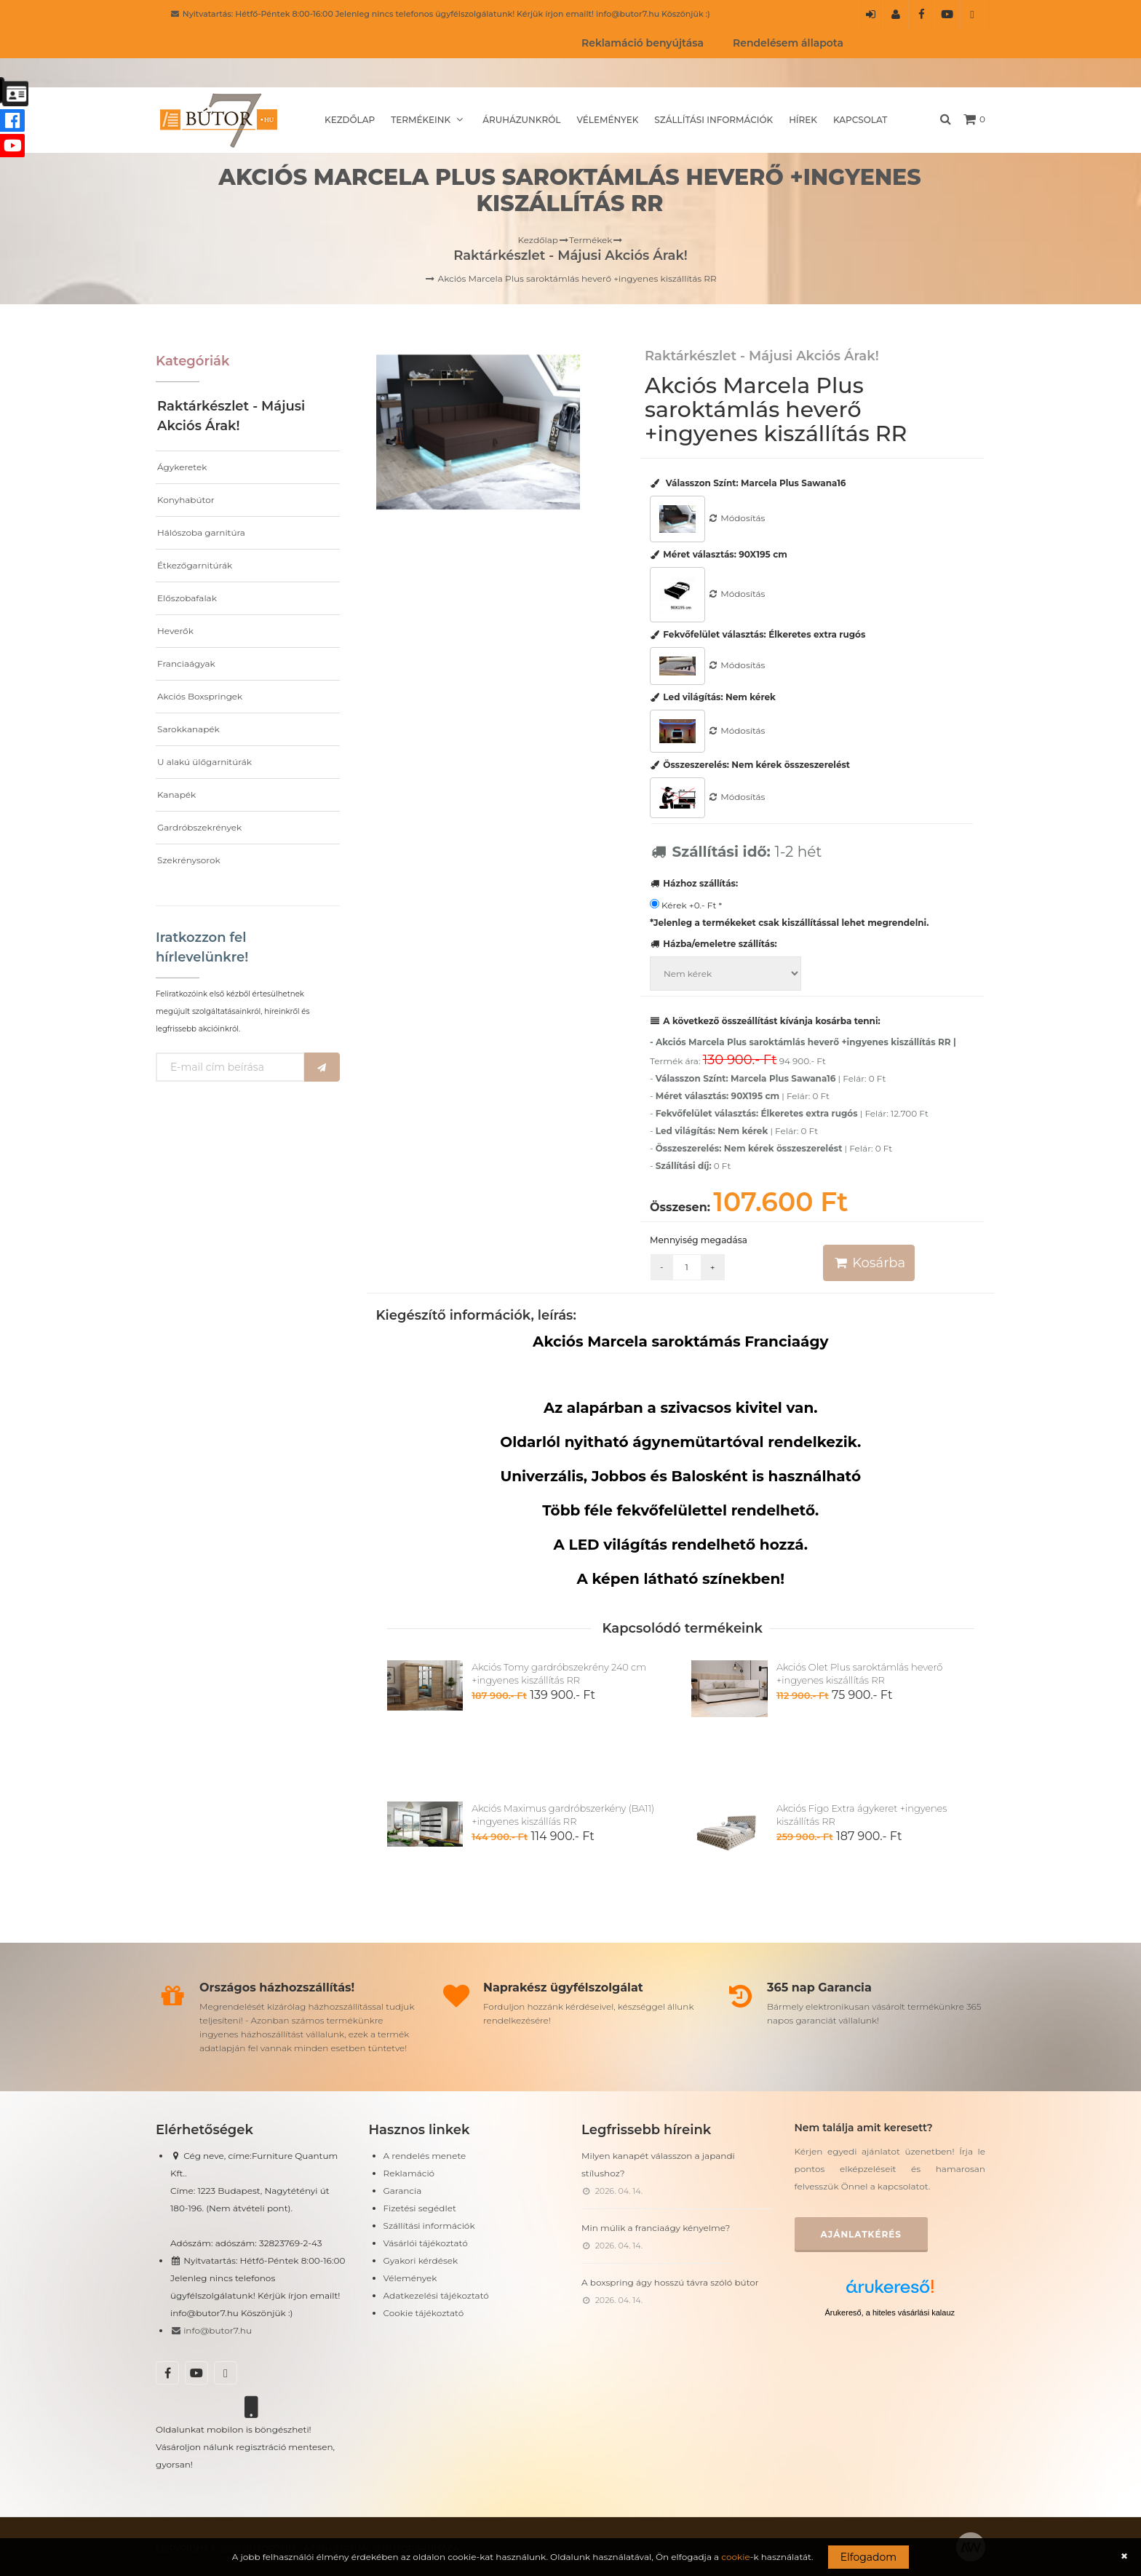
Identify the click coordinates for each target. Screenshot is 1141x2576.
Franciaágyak (186, 663)
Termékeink (428, 119)
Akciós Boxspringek (199, 696)
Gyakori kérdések (420, 2260)
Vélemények (607, 119)
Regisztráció (896, 19)
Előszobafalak (187, 598)
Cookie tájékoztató (423, 2312)
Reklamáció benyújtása (642, 42)
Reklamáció (409, 2173)
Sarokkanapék (188, 729)
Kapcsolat (860, 119)
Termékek (591, 239)
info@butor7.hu (211, 2330)
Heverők (175, 630)
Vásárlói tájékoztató (425, 2243)
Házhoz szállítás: (694, 883)
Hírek (803, 119)
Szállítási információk (713, 119)
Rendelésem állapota (788, 42)
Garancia (402, 2190)
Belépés (871, 19)
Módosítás (736, 517)
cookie (735, 2556)
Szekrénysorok (188, 860)
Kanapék (176, 794)
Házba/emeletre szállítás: (713, 943)
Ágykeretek (182, 466)
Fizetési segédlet (419, 2208)
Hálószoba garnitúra (201, 532)
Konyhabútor (186, 499)
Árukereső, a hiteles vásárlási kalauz (889, 2312)
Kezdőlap (350, 119)
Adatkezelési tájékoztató (436, 2295)
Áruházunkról (521, 119)
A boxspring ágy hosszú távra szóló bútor (670, 2282)
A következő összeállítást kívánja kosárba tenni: (765, 1020)
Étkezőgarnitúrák (194, 565)
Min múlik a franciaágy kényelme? (655, 2227)
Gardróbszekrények (199, 827)
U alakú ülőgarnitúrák (204, 761)
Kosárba (868, 1263)
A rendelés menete (424, 2155)
